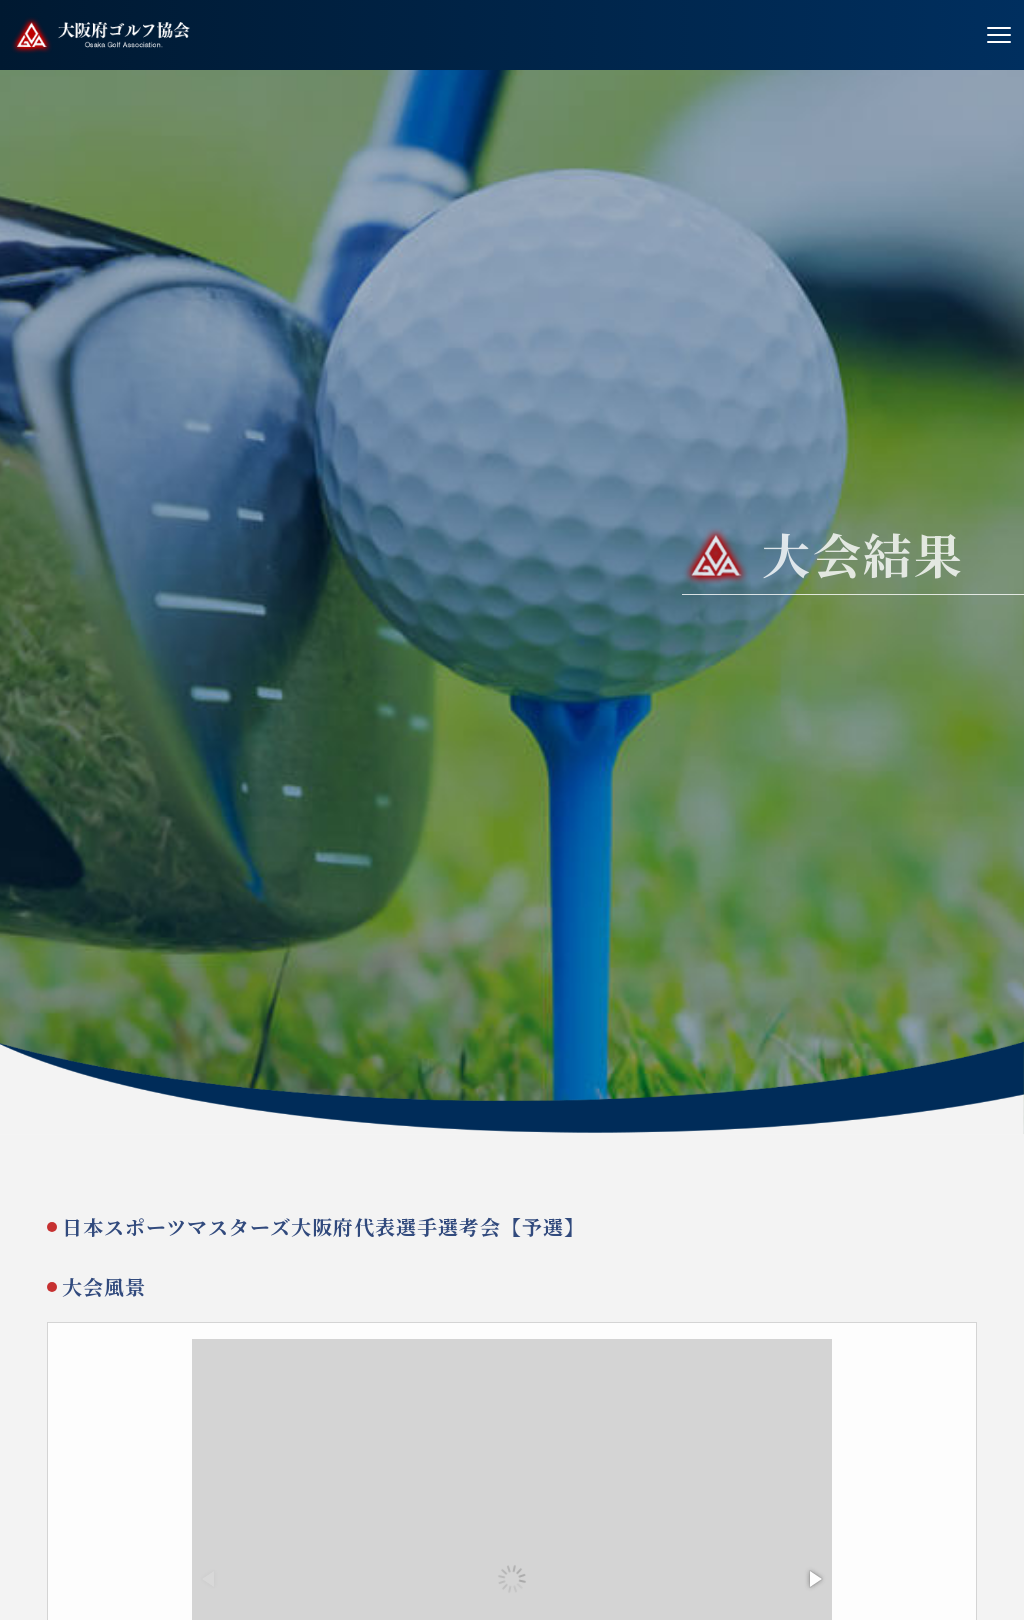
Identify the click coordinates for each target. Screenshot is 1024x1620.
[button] (814, 1583)
